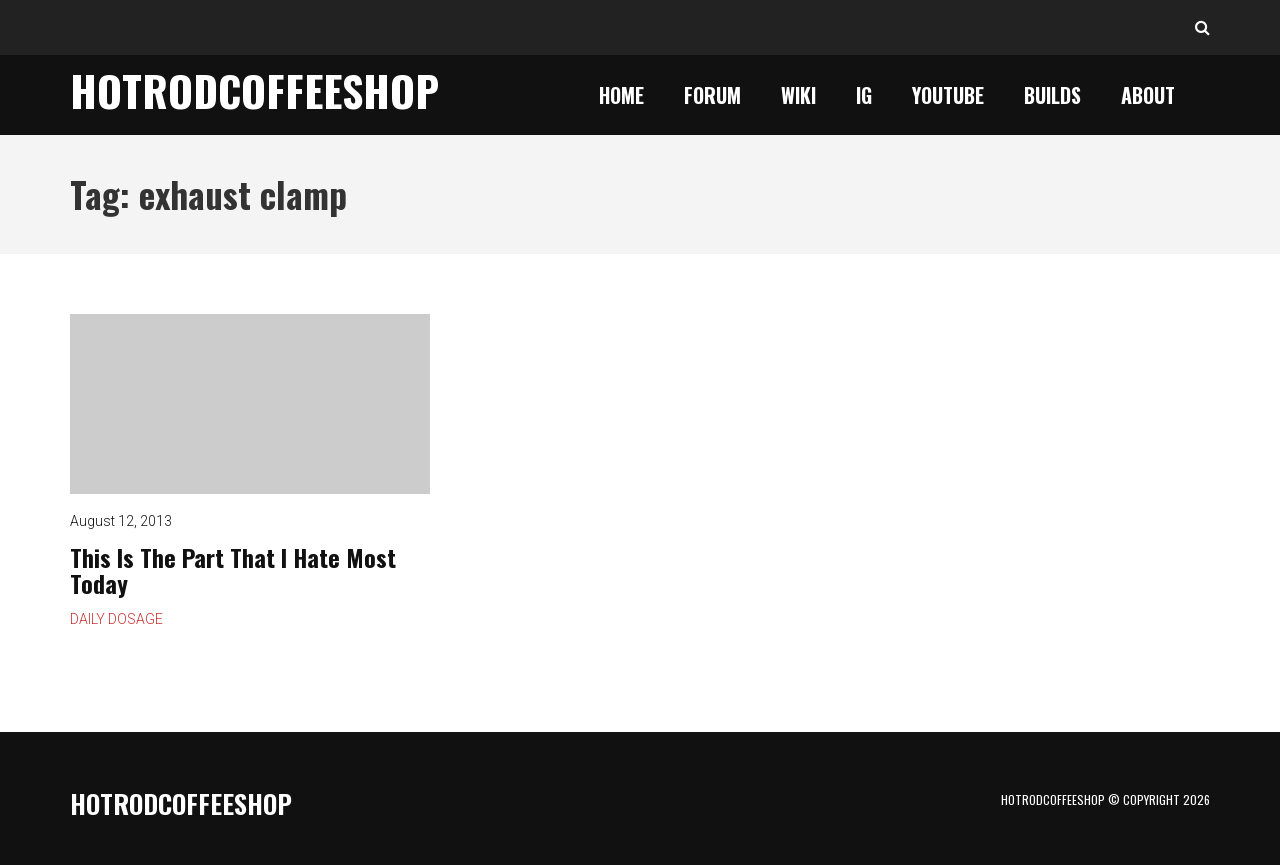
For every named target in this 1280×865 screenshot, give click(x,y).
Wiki (798, 95)
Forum (712, 95)
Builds (1052, 95)
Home (621, 95)
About (1148, 95)
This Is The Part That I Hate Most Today (250, 404)
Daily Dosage (116, 619)
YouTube (948, 95)
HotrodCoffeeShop (254, 90)
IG (864, 95)
